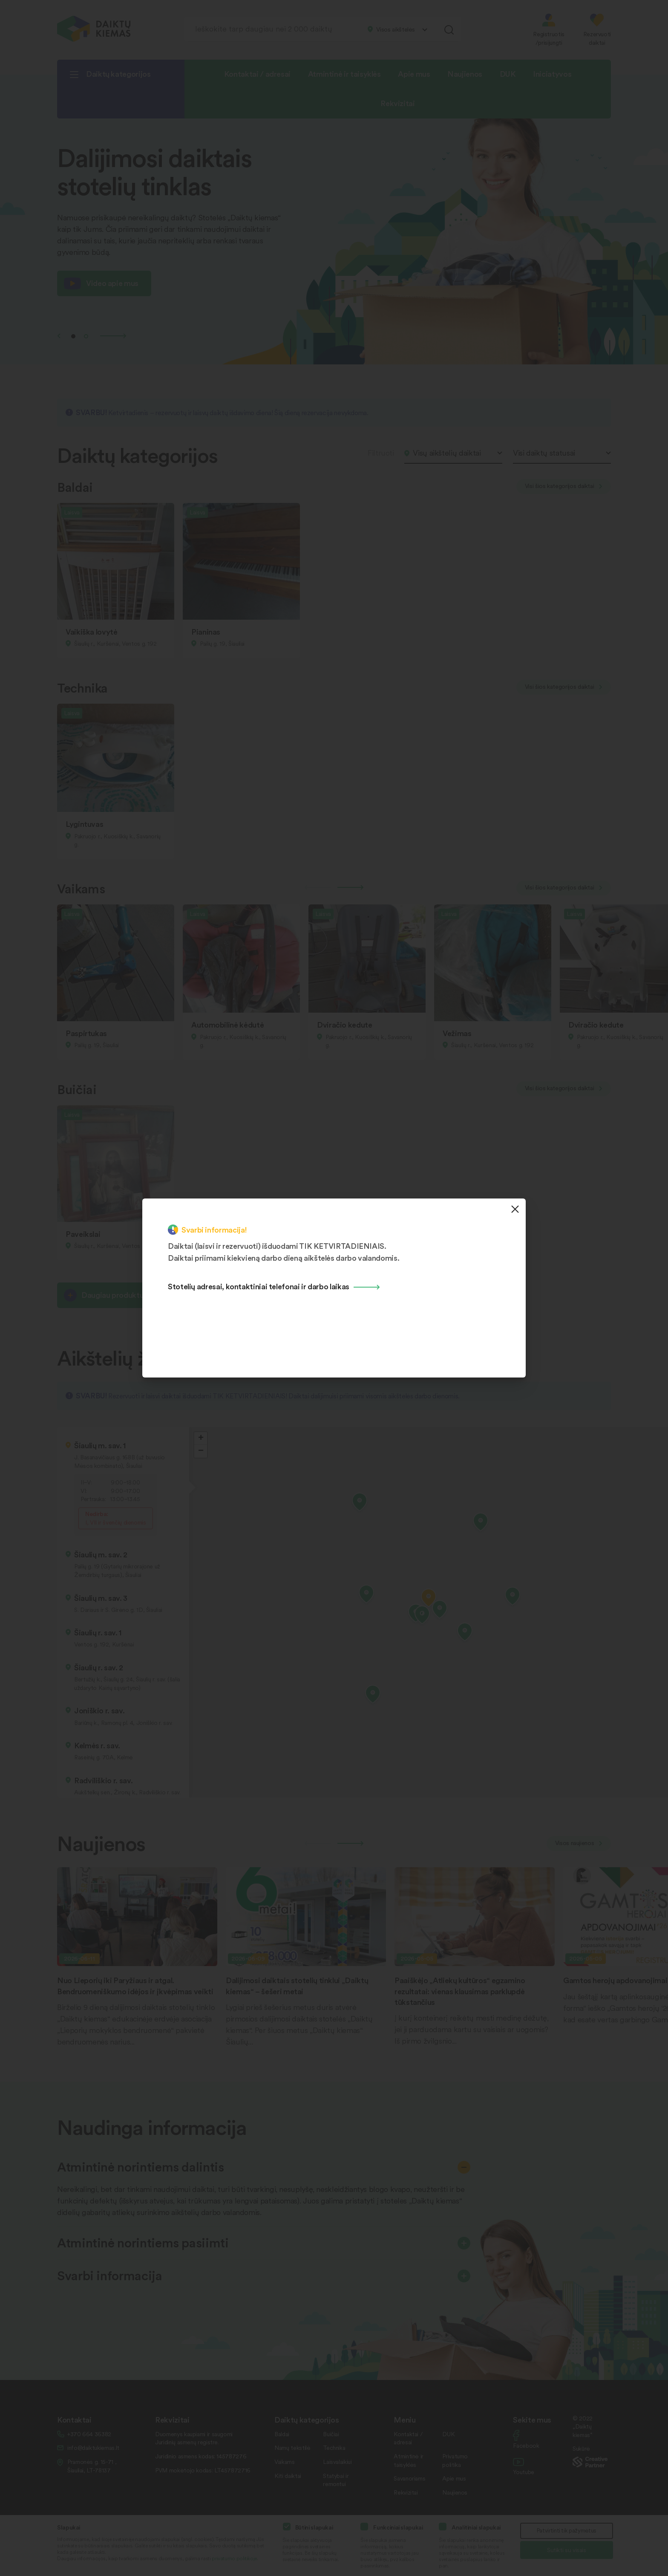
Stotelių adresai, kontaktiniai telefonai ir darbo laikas (258, 1286)
